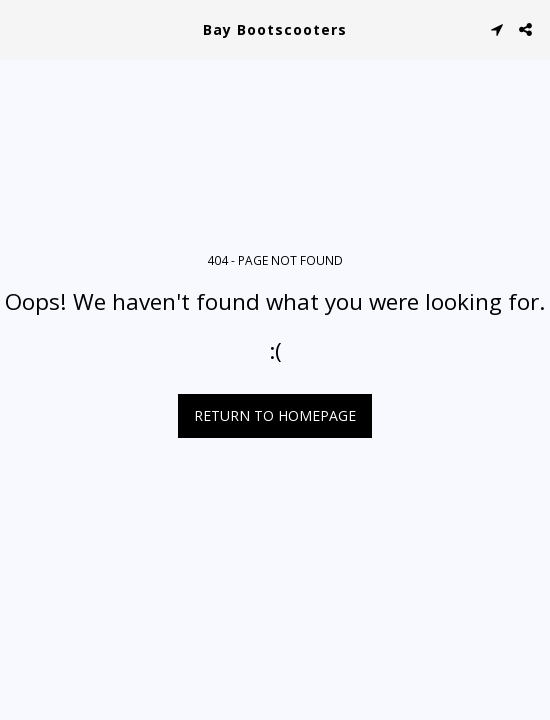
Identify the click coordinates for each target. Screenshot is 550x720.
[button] (22, 28)
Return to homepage (275, 415)
